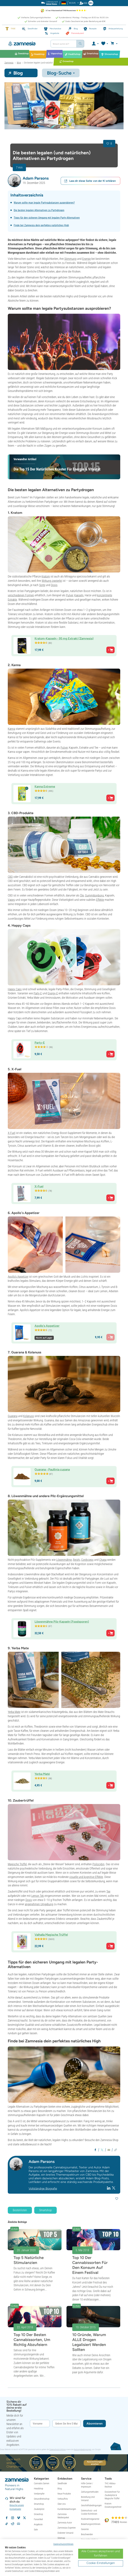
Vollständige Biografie (43, 2188)
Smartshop (45, 2210)
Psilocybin (98, 1864)
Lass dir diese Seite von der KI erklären (90, 181)
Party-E (38, 993)
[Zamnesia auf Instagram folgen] (12, 2517)
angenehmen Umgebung (39, 1904)
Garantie (85, 2529)
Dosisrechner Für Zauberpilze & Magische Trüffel (112, 2495)
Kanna (11, 728)
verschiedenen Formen (21, 595)
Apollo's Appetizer (18, 1276)
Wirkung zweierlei (52, 580)
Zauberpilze (39, 2509)
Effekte (100, 899)
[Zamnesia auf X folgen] (24, 2517)
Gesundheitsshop (41, 2498)
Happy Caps (15, 989)
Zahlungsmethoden (90, 2492)
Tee (108, 1891)
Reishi (76, 1559)
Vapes (11, 899)
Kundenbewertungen (67, 2509)
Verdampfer (39, 2493)
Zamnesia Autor (65, 2522)
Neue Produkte (64, 2493)
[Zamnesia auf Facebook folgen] (6, 2517)
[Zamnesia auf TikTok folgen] (6, 2523)
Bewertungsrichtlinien (90, 2524)
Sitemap (61, 2538)
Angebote (38, 2524)
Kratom (46, 576)
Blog (60, 2488)
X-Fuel (11, 1133)
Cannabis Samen (41, 2483)
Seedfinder (62, 2483)
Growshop (38, 2514)
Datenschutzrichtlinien (63, 2544)
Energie (86, 258)
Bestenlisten (20, 2210)
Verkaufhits (63, 2498)
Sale (36, 2529)
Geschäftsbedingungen (91, 2505)
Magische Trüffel (17, 1864)
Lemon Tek (37, 1895)
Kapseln (79, 595)
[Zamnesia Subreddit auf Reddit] (12, 2523)
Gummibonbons (94, 895)
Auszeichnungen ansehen (95, 2463)
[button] (14, 180)
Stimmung (70, 258)
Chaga (103, 1559)
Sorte (42, 585)
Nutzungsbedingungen (82, 2449)
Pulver (69, 595)
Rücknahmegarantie (90, 2519)
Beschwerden (87, 2534)
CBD (10, 876)
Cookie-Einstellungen (100, 2563)
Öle (82, 895)
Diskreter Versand (65, 2533)
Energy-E (53, 993)
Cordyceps (87, 1559)
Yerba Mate (14, 1712)
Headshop (38, 2488)
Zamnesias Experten (67, 2527)
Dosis (54, 585)
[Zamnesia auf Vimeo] (18, 2517)
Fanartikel (38, 2519)
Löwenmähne (64, 1559)
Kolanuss (28, 1416)
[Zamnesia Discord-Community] (18, 2523)
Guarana (12, 1416)
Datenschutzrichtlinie (57, 2449)
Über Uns (62, 2504)
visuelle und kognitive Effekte (86, 1877)
